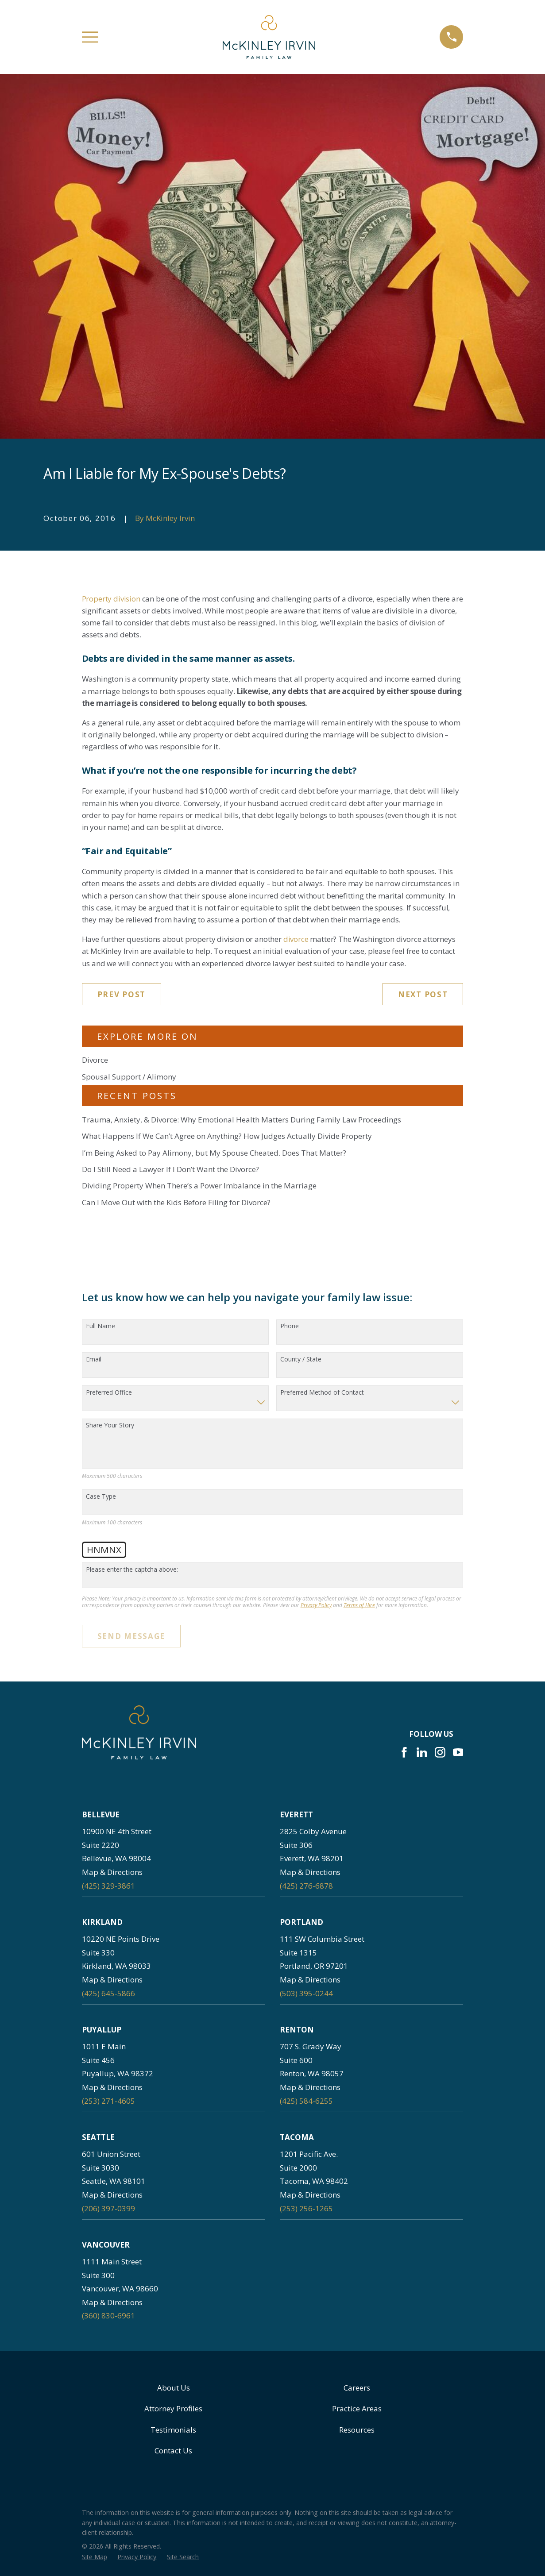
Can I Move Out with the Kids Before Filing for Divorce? (176, 1202)
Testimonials (173, 2430)
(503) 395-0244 (306, 1993)
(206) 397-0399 (108, 2208)
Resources (357, 2430)
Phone (289, 1326)
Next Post (423, 994)
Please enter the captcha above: (132, 1569)
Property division (111, 599)
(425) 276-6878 (306, 1886)
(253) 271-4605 (108, 2101)
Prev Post (121, 994)
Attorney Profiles (173, 2408)
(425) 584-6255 (306, 2101)
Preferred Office (109, 1392)
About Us (173, 2388)
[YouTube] (458, 1752)
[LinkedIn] (422, 1752)
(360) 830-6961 (108, 2315)
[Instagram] (440, 1752)
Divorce (95, 1060)
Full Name (100, 1326)
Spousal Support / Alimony (129, 1077)
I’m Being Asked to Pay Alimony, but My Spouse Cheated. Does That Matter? (214, 1153)
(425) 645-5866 (108, 1993)
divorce (296, 939)
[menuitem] (94, 2557)
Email (93, 1359)
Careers (357, 2388)
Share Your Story (110, 1425)
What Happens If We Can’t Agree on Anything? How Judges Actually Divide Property (227, 1136)
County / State (300, 1359)
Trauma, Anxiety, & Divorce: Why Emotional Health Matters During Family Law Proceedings (241, 1119)
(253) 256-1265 (306, 2208)
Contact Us (173, 2450)
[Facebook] (404, 1752)
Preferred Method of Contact (322, 1392)
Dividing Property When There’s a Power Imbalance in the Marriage (199, 1185)
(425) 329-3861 (108, 1886)
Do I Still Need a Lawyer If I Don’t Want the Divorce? (170, 1169)
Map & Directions (112, 1872)
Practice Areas (357, 2408)
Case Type (101, 1496)
